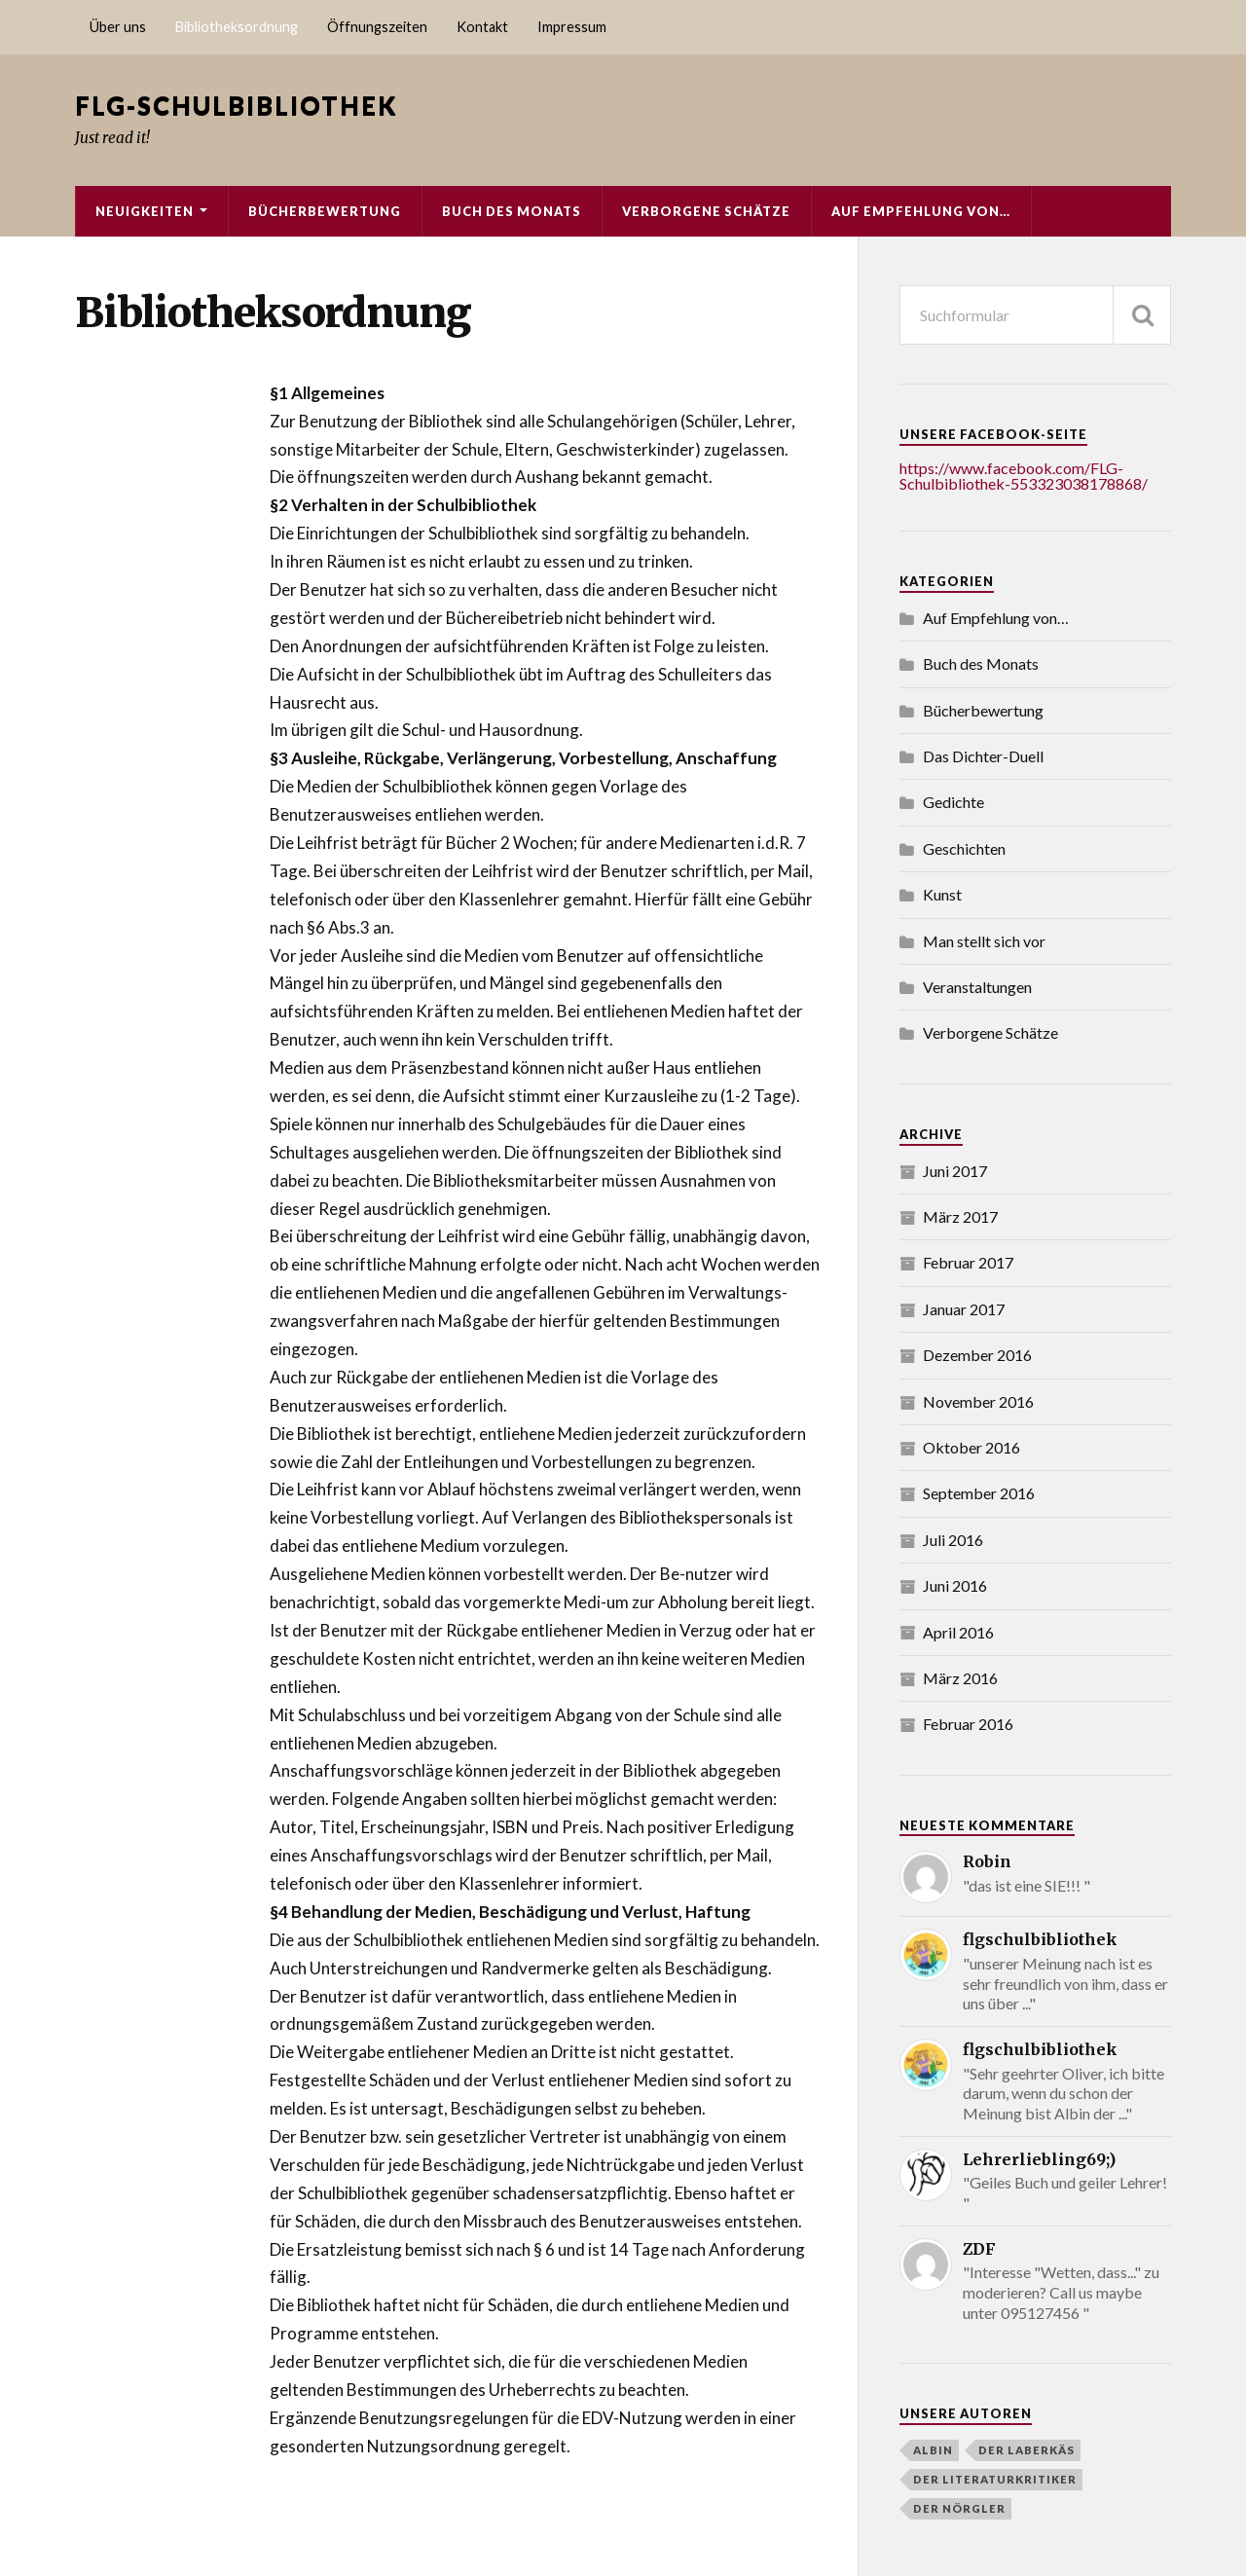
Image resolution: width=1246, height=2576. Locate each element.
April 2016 (958, 1632)
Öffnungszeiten (377, 26)
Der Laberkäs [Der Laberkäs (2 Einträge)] (1026, 2450)
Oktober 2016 (971, 1447)
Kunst (942, 894)
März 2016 (960, 1678)
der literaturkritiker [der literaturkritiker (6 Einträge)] (995, 2479)
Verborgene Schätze (706, 211)
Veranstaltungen (977, 986)
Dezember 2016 (977, 1354)
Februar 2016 (968, 1723)
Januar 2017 (964, 1309)
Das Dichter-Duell (983, 756)
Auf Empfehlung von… (920, 211)
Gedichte (953, 801)
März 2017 (960, 1216)
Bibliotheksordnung (236, 26)
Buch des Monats (511, 211)
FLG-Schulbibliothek (236, 105)
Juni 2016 (955, 1585)
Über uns (118, 26)
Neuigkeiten (144, 211)
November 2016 (978, 1401)
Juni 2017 (955, 1170)
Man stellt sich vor (984, 941)
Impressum (571, 26)
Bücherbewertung (324, 211)
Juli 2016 (953, 1539)
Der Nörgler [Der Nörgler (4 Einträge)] (959, 2508)
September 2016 (979, 1493)
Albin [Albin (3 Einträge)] (933, 2450)
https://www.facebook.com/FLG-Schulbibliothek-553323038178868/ (1023, 476)
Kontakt (482, 26)
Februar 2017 (968, 1262)
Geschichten (964, 848)
